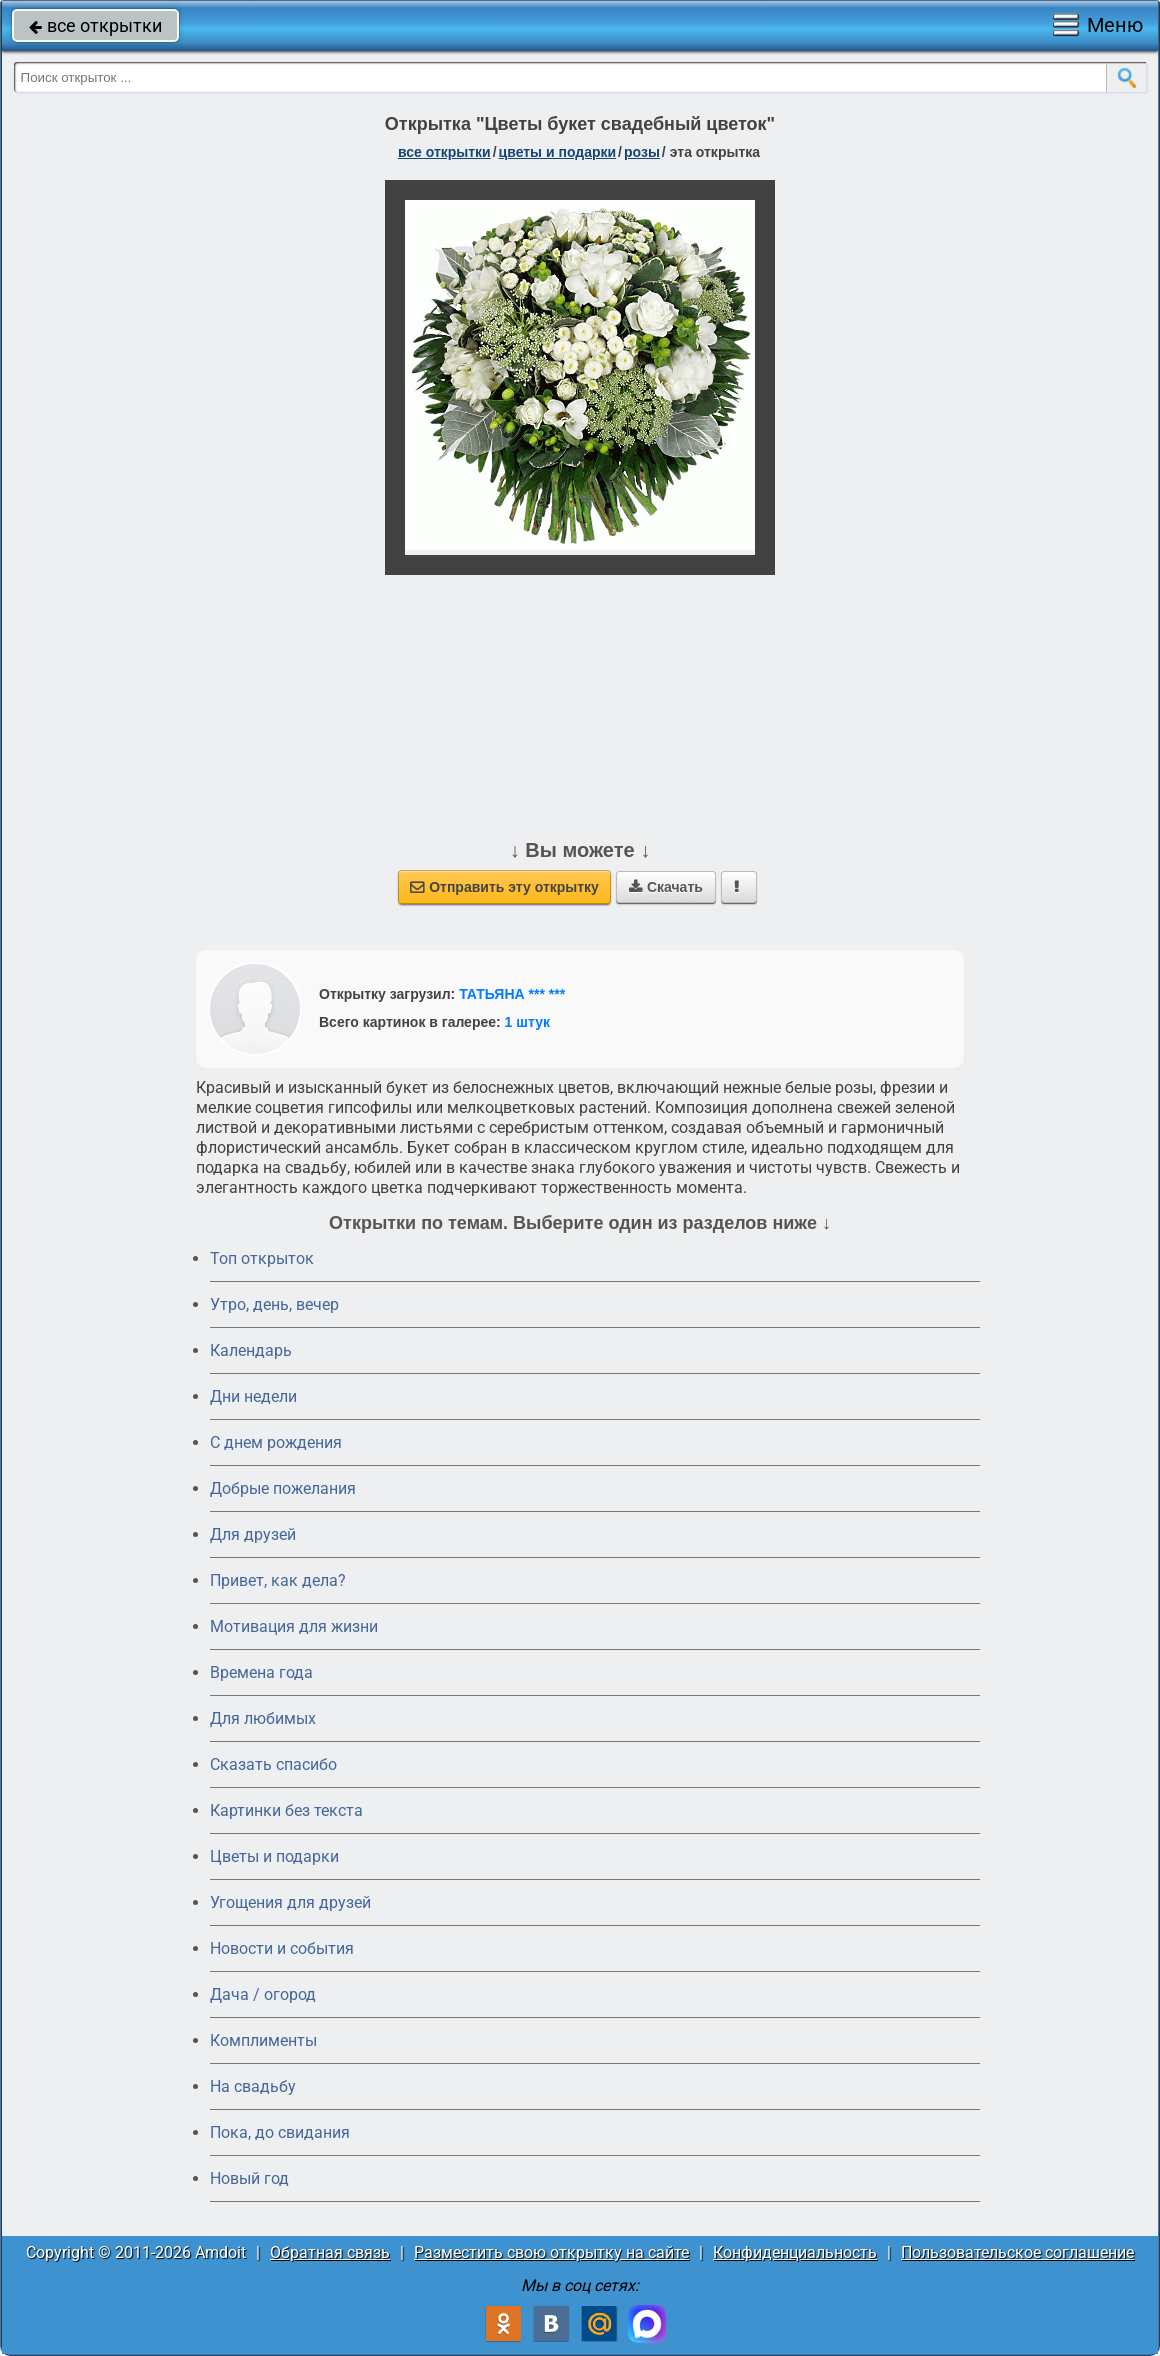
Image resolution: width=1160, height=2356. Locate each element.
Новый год (249, 2178)
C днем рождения (276, 1442)
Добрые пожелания (283, 1488)
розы (642, 152)
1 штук (527, 1022)
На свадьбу (253, 2086)
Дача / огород (263, 1994)
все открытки (95, 25)
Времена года (261, 1672)
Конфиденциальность (795, 2252)
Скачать (666, 887)
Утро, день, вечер (274, 1304)
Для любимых (263, 1718)
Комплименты (263, 2040)
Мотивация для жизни (294, 1626)
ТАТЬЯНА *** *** (512, 994)
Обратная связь (330, 2252)
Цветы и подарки (274, 1856)
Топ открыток (262, 1258)
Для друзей (253, 1534)
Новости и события (282, 1948)
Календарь (251, 1350)
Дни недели (253, 1396)
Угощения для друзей (290, 1902)
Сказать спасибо (273, 1764)
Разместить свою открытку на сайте (551, 2252)
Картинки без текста (286, 1810)
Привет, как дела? (278, 1580)
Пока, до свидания (280, 2132)
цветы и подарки (558, 152)
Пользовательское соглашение (1017, 2252)
